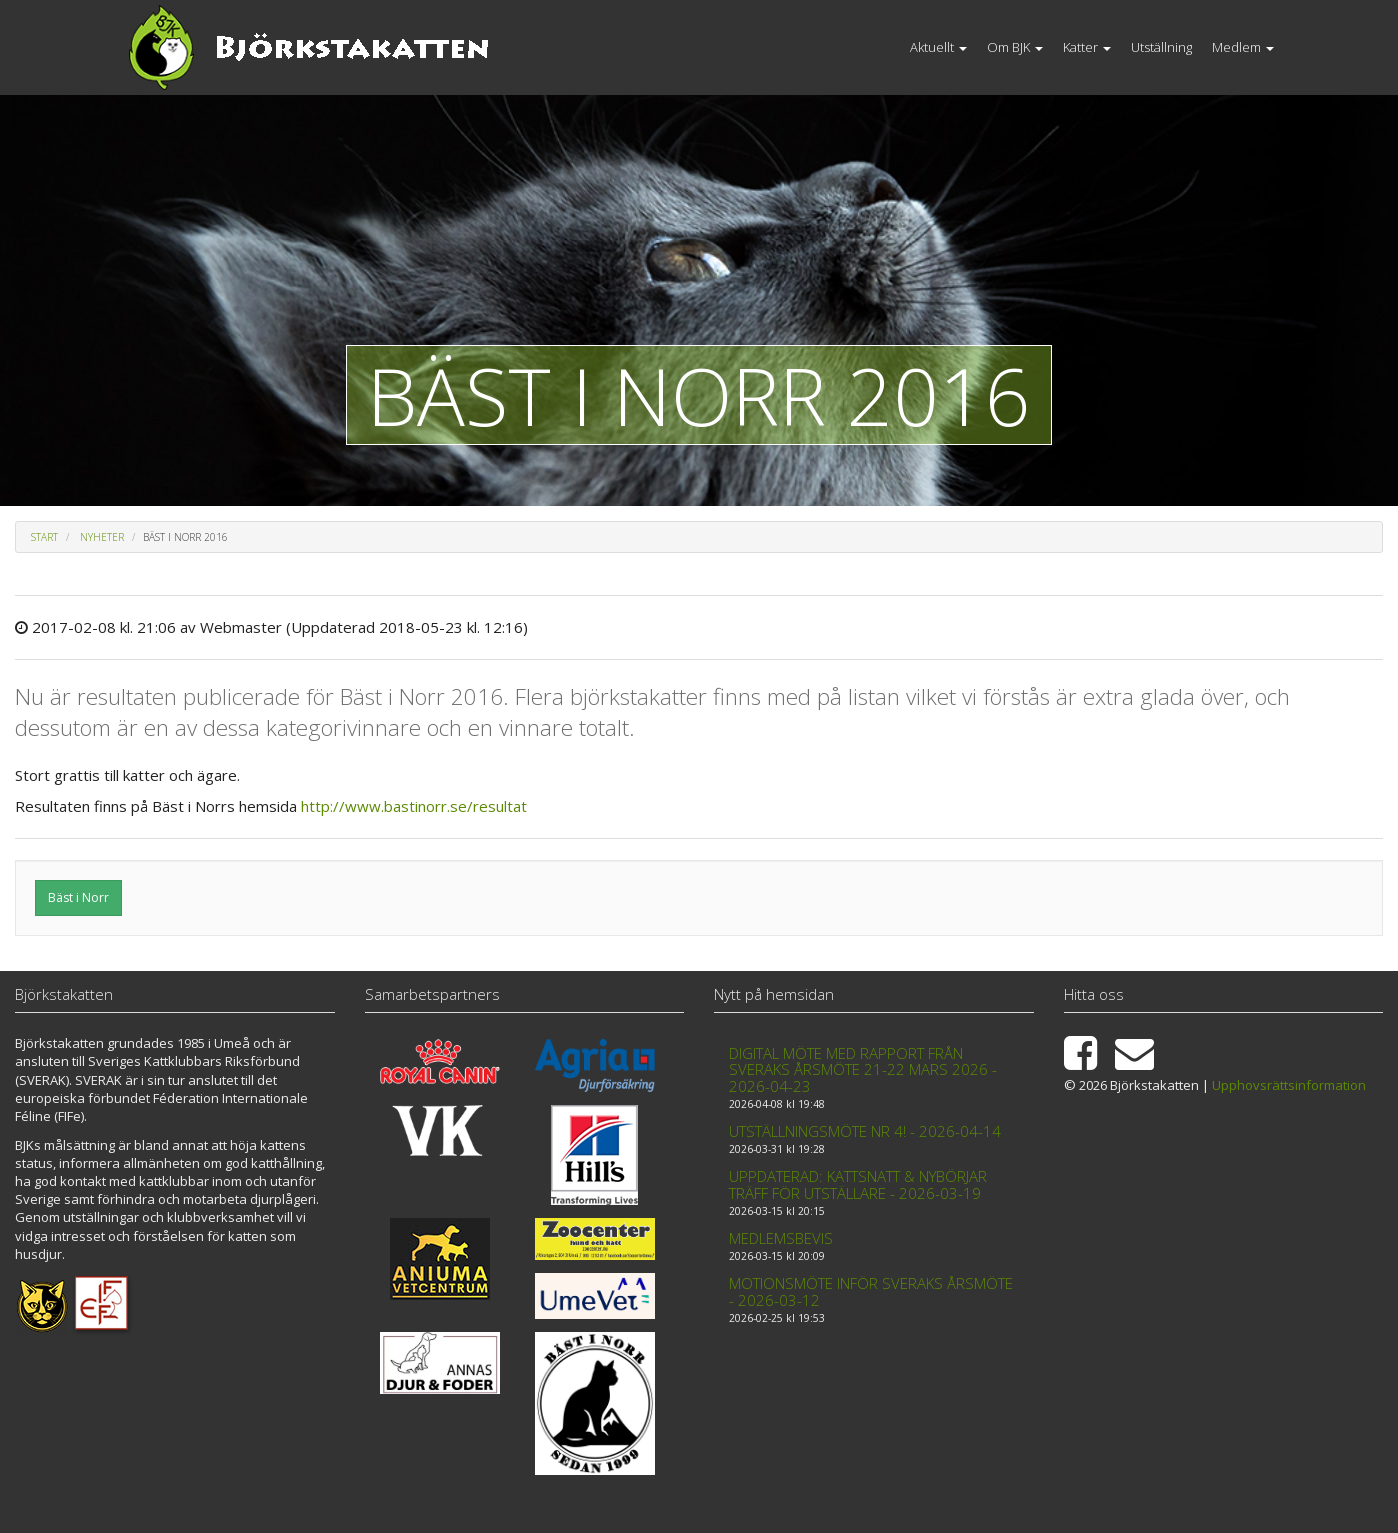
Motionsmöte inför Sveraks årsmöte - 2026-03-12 (871, 1291)
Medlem (1243, 47)
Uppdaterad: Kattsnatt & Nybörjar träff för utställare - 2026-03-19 (858, 1184)
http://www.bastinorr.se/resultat (414, 806)
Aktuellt (938, 47)
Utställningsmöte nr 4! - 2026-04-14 (865, 1131)
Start (44, 537)
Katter (1087, 47)
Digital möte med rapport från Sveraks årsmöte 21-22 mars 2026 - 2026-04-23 (863, 1069)
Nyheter (102, 537)
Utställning (1161, 47)
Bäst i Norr (78, 897)
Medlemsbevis (781, 1238)
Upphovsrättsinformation (1289, 1085)
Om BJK (1015, 47)
